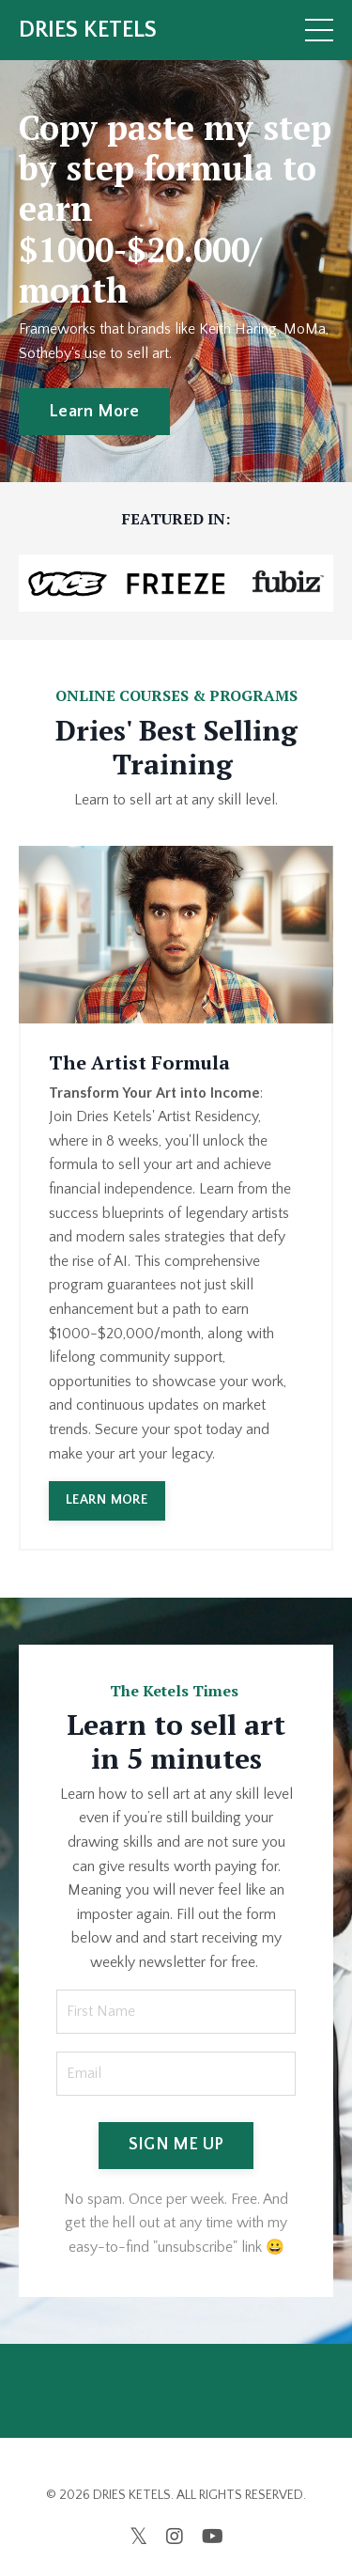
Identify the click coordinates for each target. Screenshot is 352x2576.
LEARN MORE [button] (107, 1499)
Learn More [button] (94, 411)
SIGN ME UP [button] (176, 2144)
